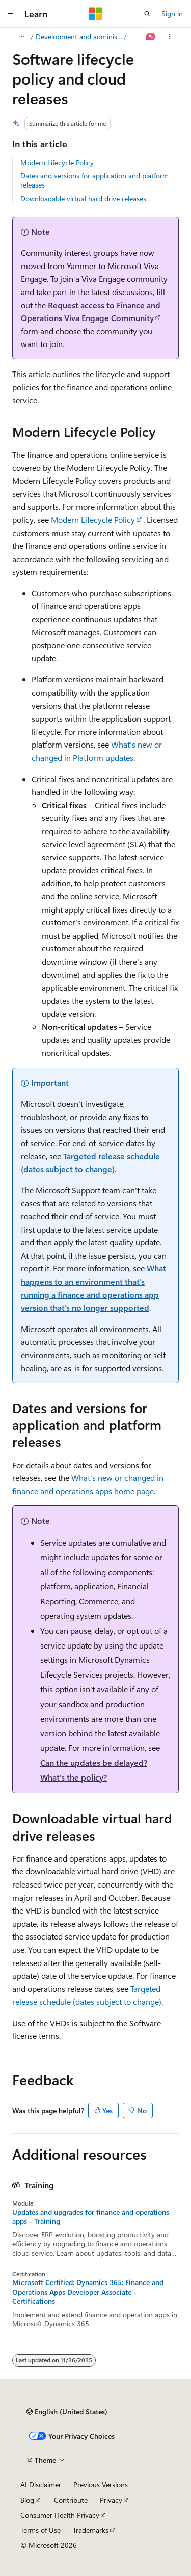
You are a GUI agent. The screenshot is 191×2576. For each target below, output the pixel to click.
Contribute (71, 2500)
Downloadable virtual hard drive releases (83, 198)
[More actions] (170, 37)
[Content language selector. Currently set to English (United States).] (67, 2412)
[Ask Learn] (151, 37)
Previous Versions (100, 2484)
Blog (27, 2500)
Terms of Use (40, 2530)
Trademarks (90, 2530)
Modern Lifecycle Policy (57, 162)
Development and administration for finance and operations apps (79, 36)
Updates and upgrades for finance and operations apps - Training (90, 2217)
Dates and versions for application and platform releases (94, 180)
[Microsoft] (95, 13)
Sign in (172, 13)
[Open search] (147, 14)
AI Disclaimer (40, 2484)
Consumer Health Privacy (59, 2515)
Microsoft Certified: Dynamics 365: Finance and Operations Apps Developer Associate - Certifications (87, 2291)
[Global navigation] (10, 14)
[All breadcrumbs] (21, 37)
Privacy (111, 2500)
